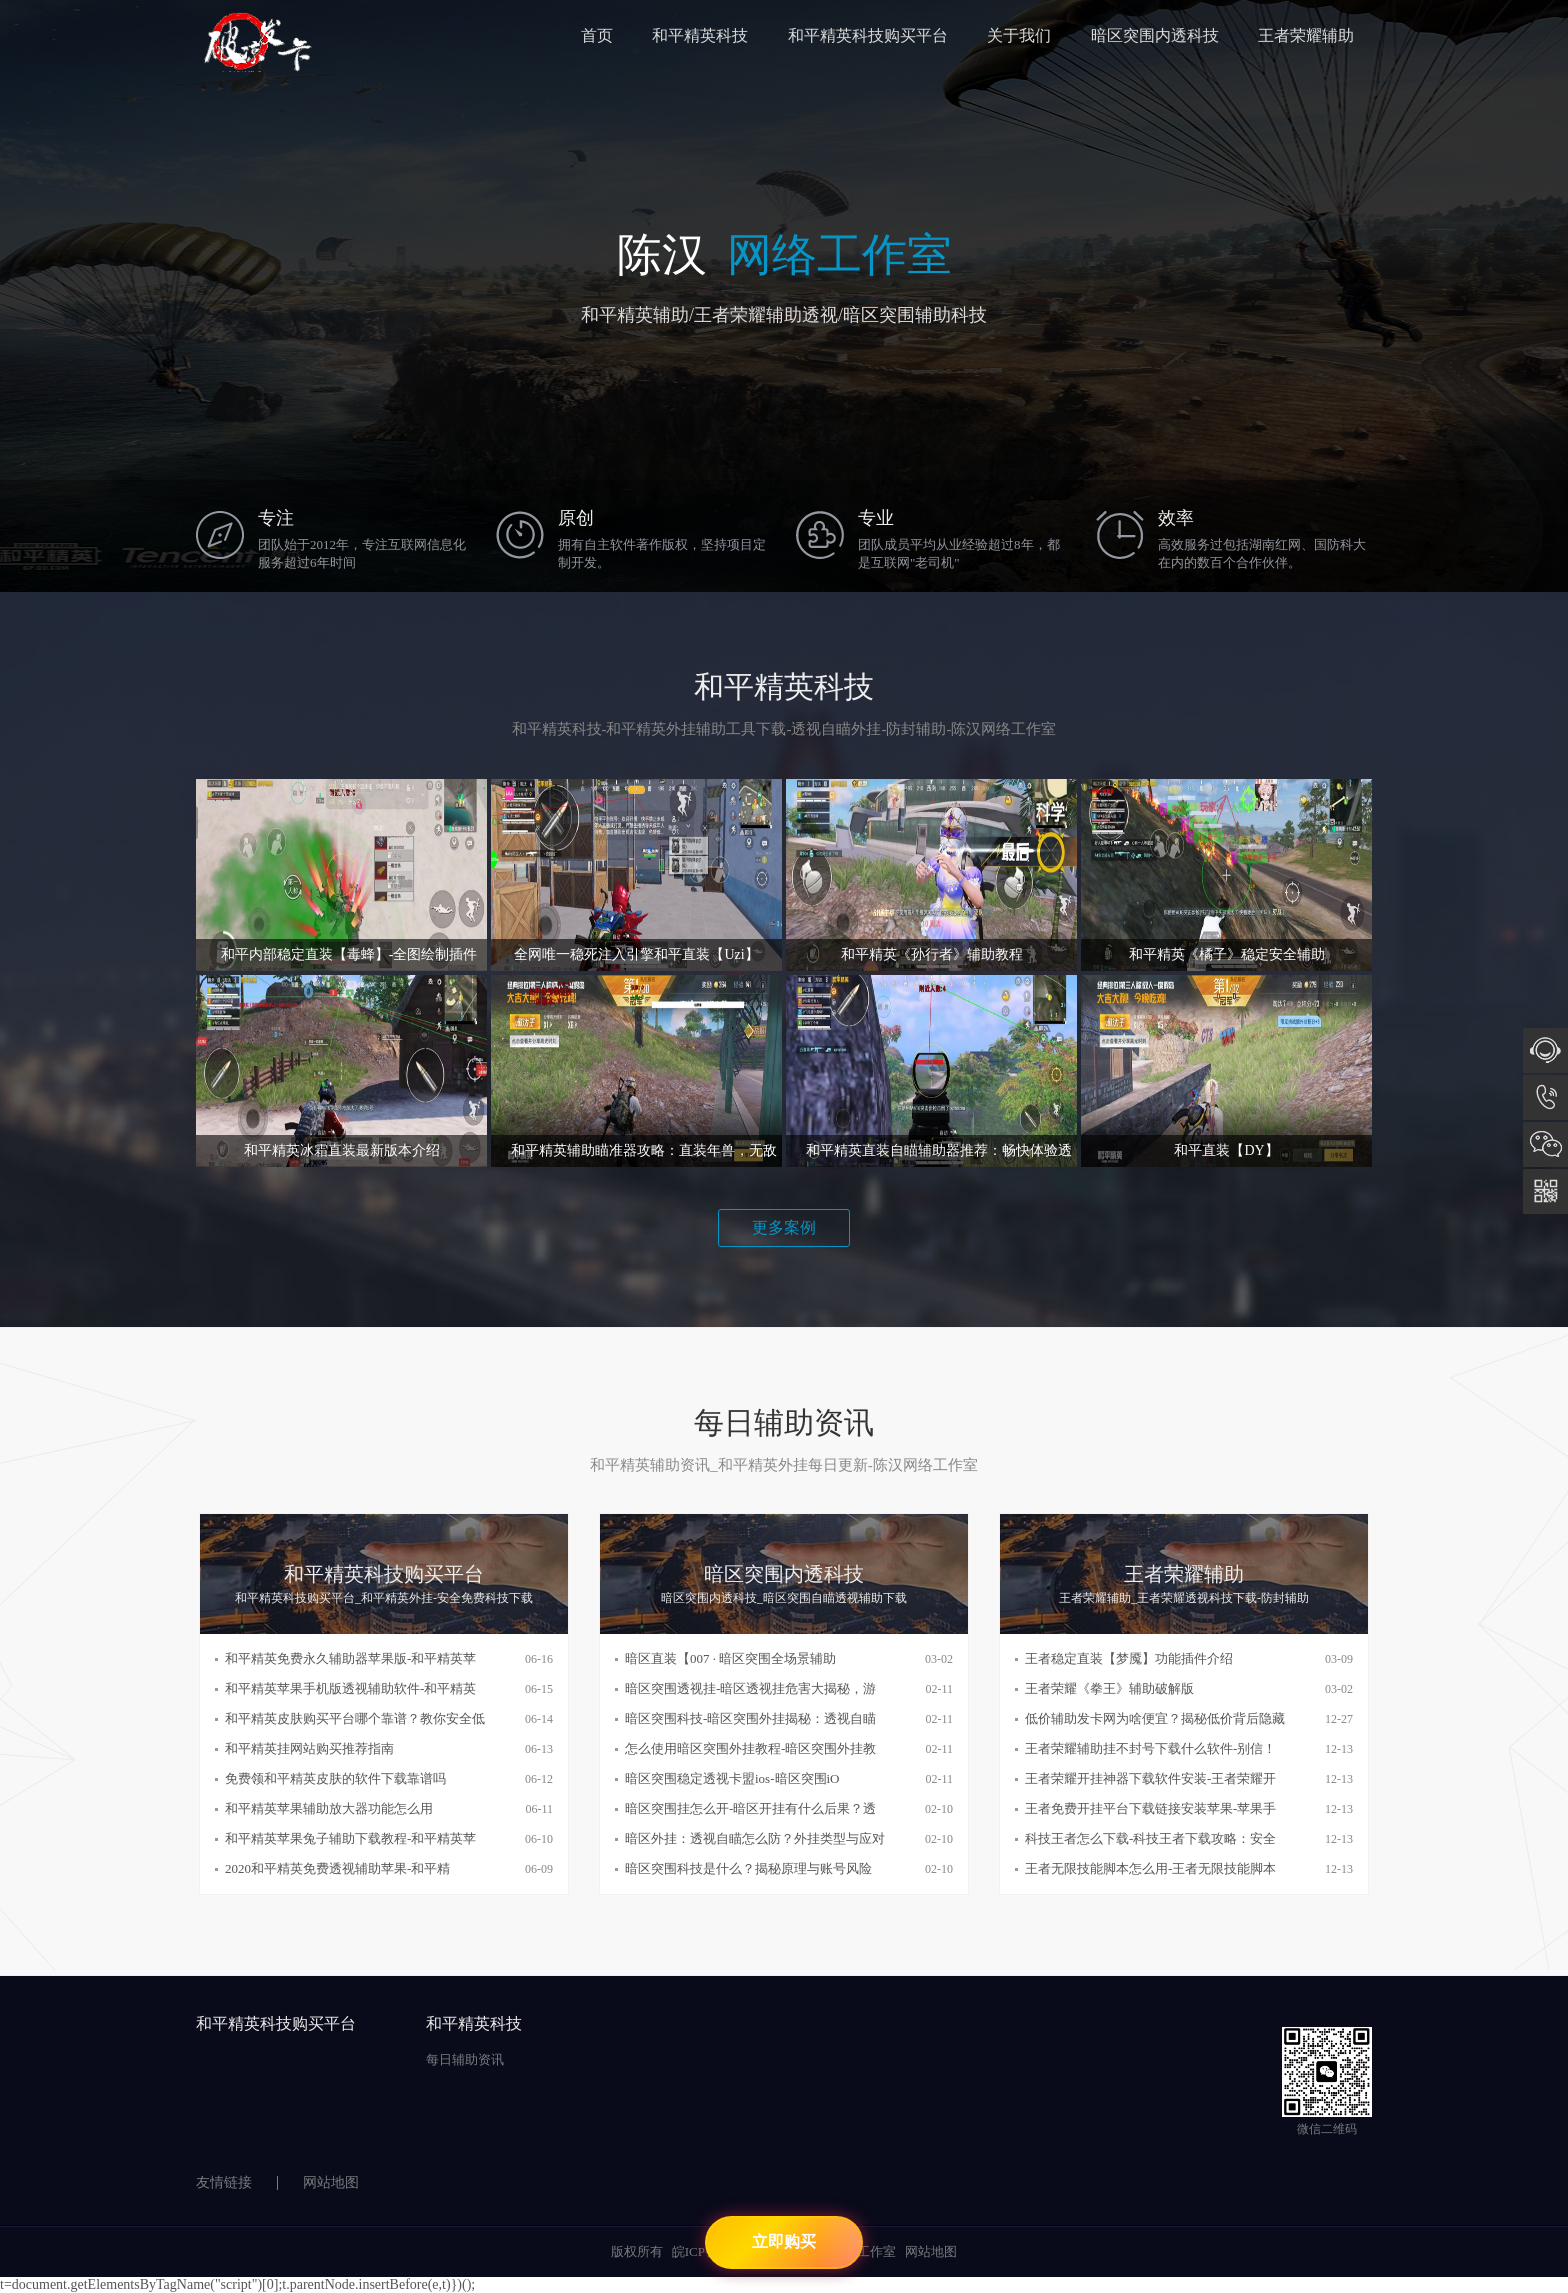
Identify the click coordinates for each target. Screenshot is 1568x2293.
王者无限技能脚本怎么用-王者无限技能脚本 (1150, 1868)
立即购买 (784, 2241)
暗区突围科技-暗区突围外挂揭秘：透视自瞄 (750, 1718)
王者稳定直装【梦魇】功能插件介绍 (1129, 1658)
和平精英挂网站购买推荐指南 (309, 1748)
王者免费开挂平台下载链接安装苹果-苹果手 (1150, 1808)
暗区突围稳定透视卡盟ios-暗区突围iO (732, 1778)
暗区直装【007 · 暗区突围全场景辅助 (730, 1658)
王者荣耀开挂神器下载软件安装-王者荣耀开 (1150, 1778)
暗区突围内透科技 (1155, 35)
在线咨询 (1545, 1050)
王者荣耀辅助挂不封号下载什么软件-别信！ (1150, 1748)
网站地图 (331, 2182)
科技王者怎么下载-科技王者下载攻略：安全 (1150, 1838)
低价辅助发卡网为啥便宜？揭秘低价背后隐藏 (1155, 1718)
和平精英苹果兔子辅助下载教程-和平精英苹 (350, 1838)
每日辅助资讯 (465, 2059)
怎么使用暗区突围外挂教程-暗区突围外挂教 (750, 1748)
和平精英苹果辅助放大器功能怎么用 (329, 1808)
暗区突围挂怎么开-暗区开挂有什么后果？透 (750, 1808)
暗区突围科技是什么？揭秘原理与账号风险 (748, 1868)
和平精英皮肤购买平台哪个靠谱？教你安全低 (355, 1718)
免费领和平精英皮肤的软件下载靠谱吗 (335, 1778)
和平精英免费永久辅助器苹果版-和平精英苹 (350, 1658)
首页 (597, 35)
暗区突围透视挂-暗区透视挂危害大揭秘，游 (750, 1688)
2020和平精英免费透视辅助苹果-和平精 (337, 1868)
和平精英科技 (700, 35)
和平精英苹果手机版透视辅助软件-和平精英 (350, 1688)
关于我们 (1019, 35)
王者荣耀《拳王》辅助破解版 (1109, 1688)
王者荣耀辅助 (1306, 35)
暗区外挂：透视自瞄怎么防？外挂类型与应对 (755, 1838)
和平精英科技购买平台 (868, 35)
